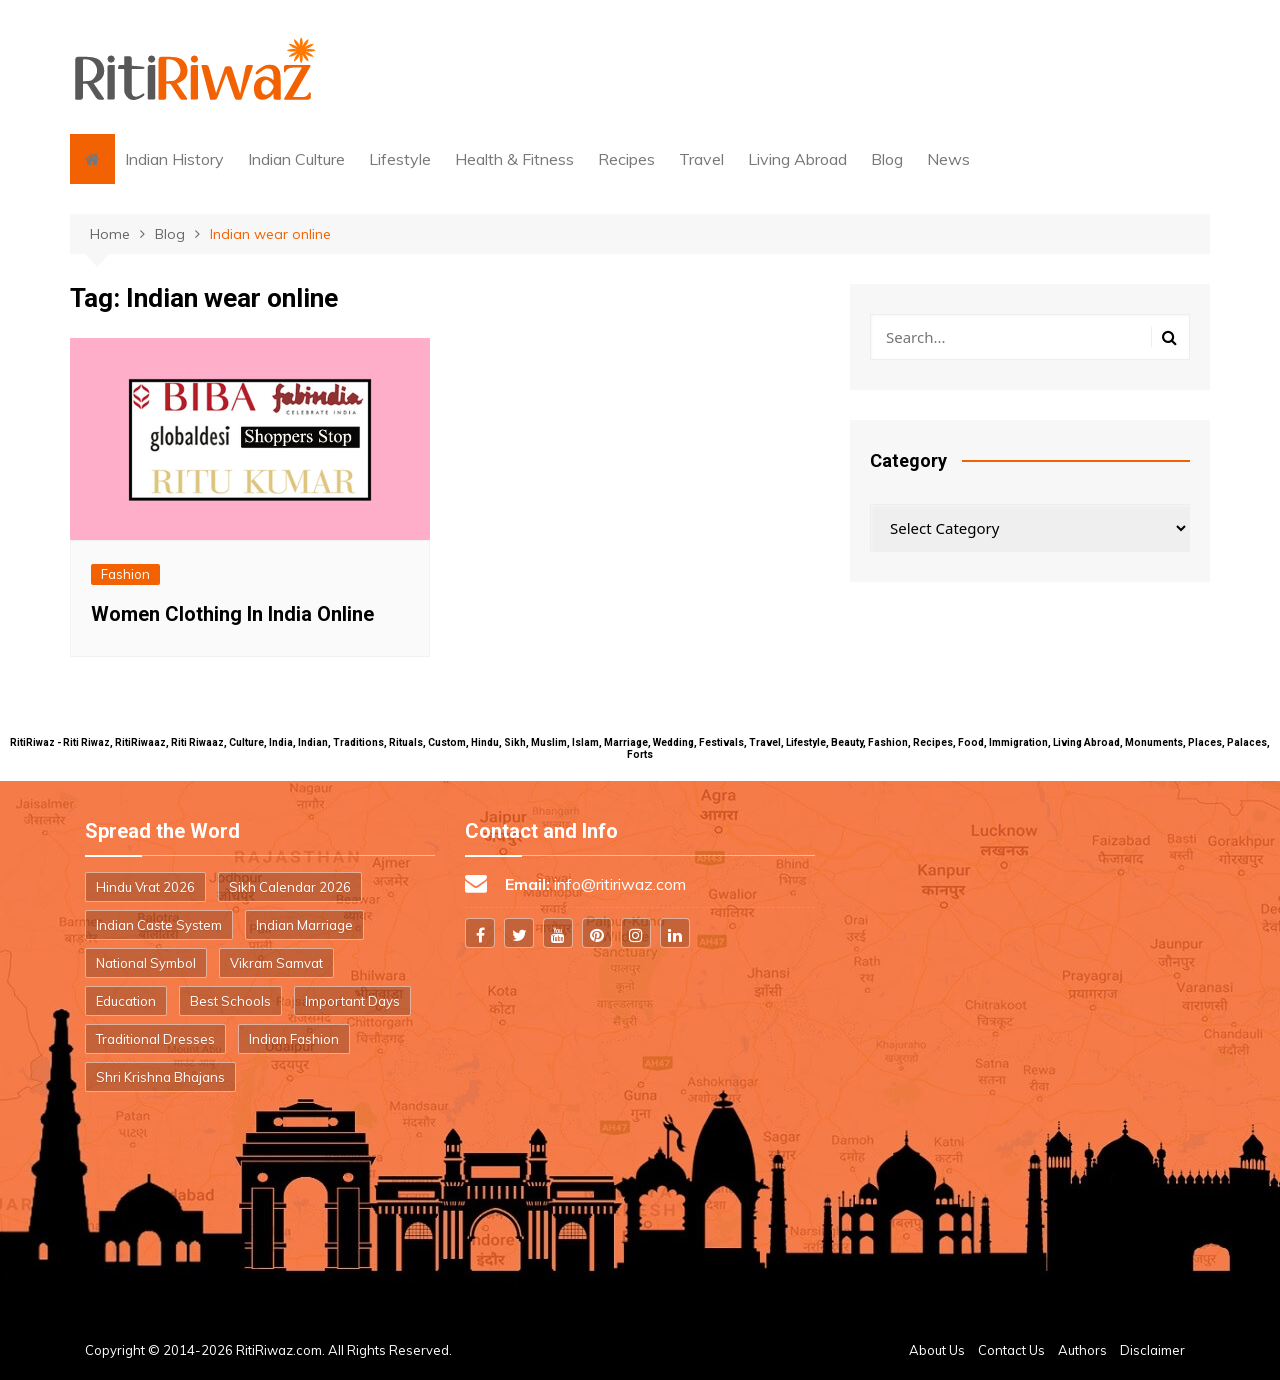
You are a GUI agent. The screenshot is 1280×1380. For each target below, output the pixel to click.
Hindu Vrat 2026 (145, 887)
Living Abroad (797, 159)
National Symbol (146, 963)
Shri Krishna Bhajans (160, 1077)
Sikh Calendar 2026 (290, 887)
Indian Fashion (294, 1039)
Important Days (352, 1001)
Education (126, 1001)
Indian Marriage (304, 925)
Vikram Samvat (276, 963)
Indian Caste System (159, 925)
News (948, 159)
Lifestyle (400, 159)
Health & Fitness (514, 159)
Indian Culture (296, 159)
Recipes (626, 159)
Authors (1082, 1350)
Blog (887, 159)
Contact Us (1011, 1350)
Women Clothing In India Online (232, 614)
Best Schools (230, 1001)
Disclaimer (1152, 1350)
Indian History (174, 159)
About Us (937, 1350)
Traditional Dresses (155, 1039)
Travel (701, 159)
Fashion (125, 574)
